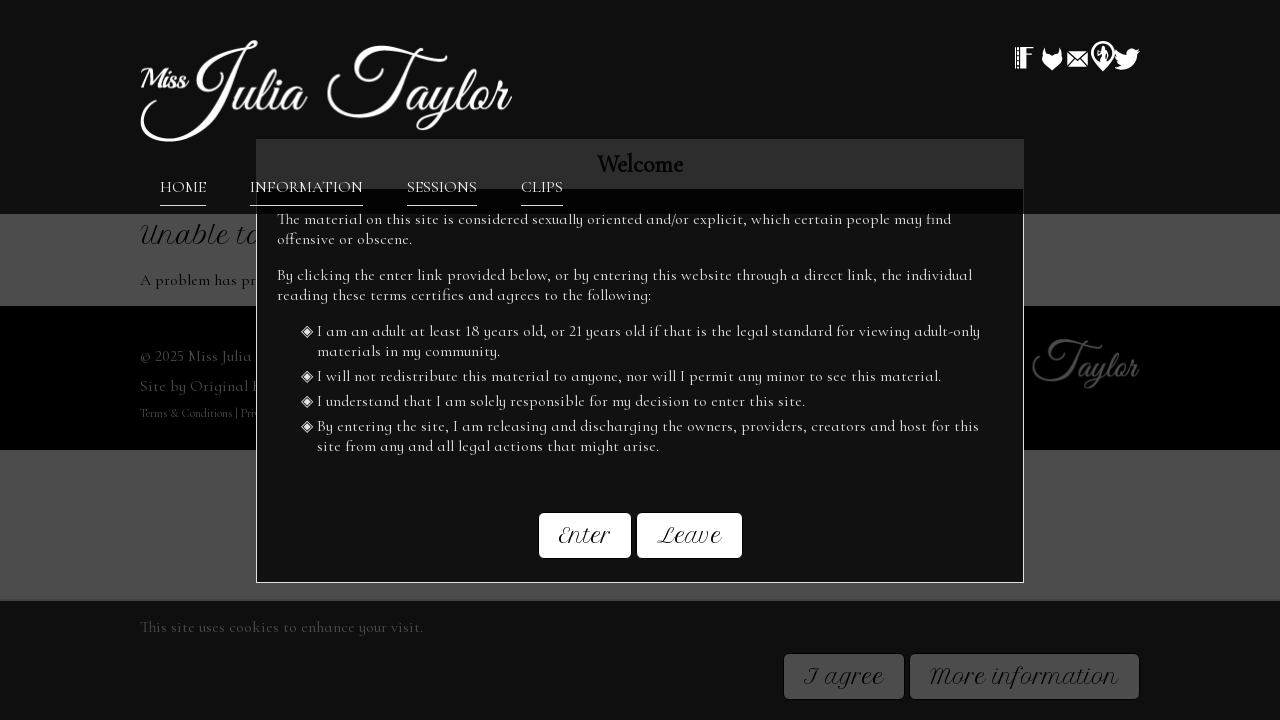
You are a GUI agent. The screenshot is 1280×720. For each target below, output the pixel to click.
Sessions (442, 186)
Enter (585, 544)
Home (183, 186)
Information (306, 186)
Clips (542, 186)
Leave (689, 544)
